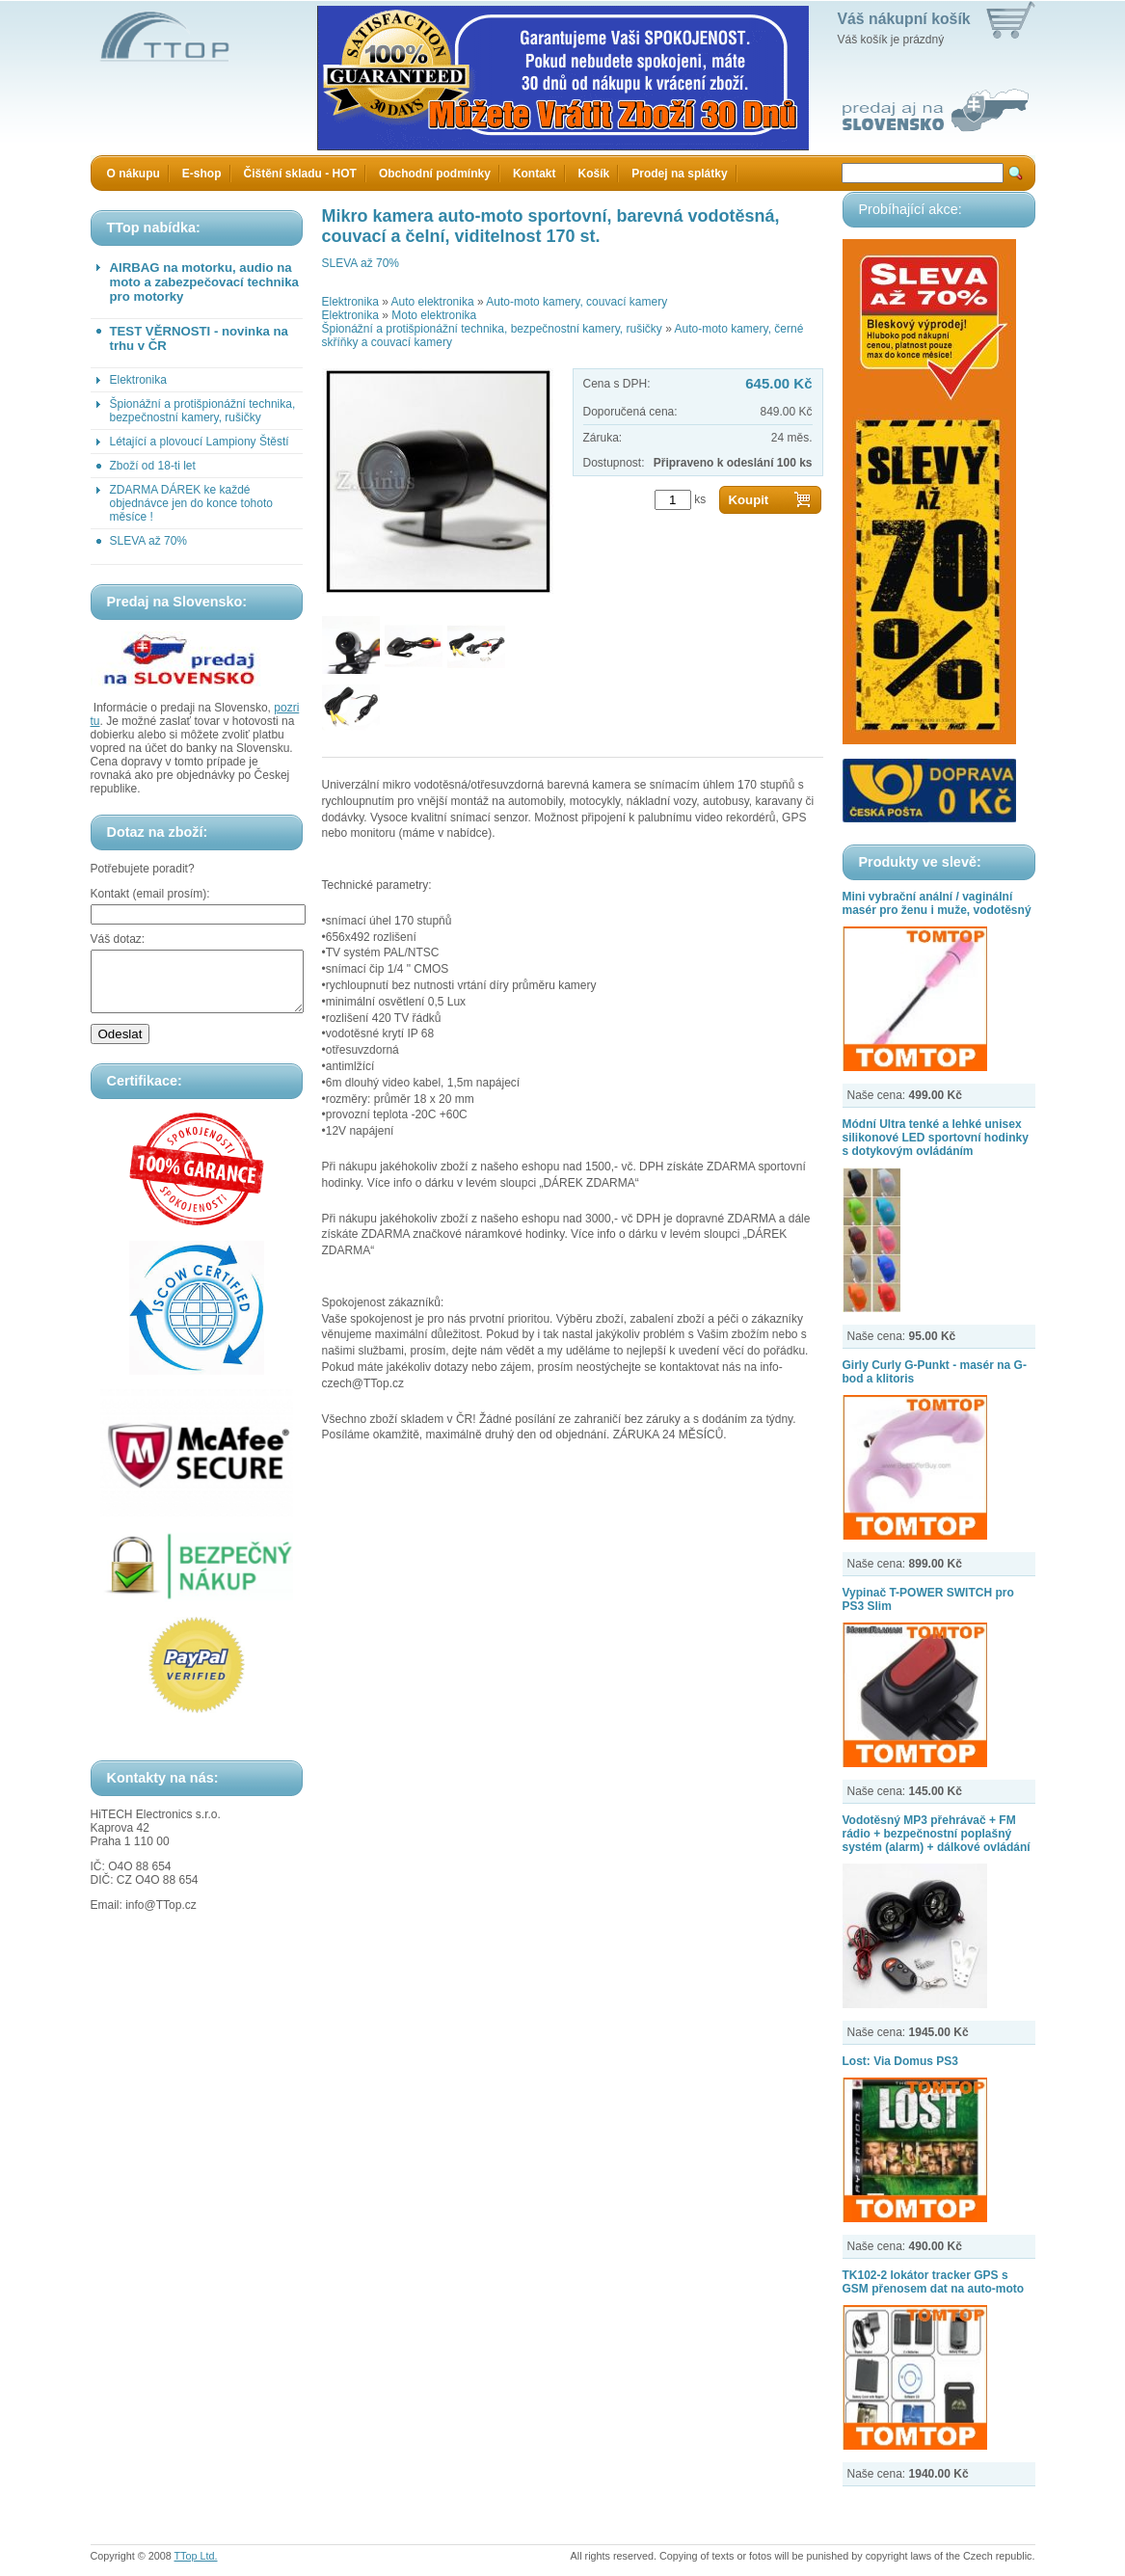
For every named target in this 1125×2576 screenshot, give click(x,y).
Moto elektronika (433, 315)
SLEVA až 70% (149, 541)
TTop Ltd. (196, 2556)
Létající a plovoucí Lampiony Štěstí (199, 441)
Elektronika (138, 380)
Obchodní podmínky (435, 173)
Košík (594, 173)
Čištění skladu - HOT (300, 173)
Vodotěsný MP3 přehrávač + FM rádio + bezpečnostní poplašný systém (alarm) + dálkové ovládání (937, 1833)
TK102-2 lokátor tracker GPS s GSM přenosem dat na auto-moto (934, 2281)
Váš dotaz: (118, 939)
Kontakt (534, 173)
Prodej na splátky (679, 173)
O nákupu (133, 173)
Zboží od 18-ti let (153, 465)
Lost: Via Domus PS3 (900, 2061)
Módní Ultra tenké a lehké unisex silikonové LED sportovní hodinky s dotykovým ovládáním (936, 1137)
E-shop (202, 173)
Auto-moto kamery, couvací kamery (576, 302)
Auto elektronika (432, 302)
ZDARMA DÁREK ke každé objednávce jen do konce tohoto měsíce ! (191, 503)
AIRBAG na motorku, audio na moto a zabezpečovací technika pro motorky (204, 282)
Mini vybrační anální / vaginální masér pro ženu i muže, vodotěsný (937, 903)
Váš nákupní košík (904, 19)
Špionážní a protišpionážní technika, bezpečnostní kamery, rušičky (203, 410)
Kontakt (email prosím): (150, 893)
